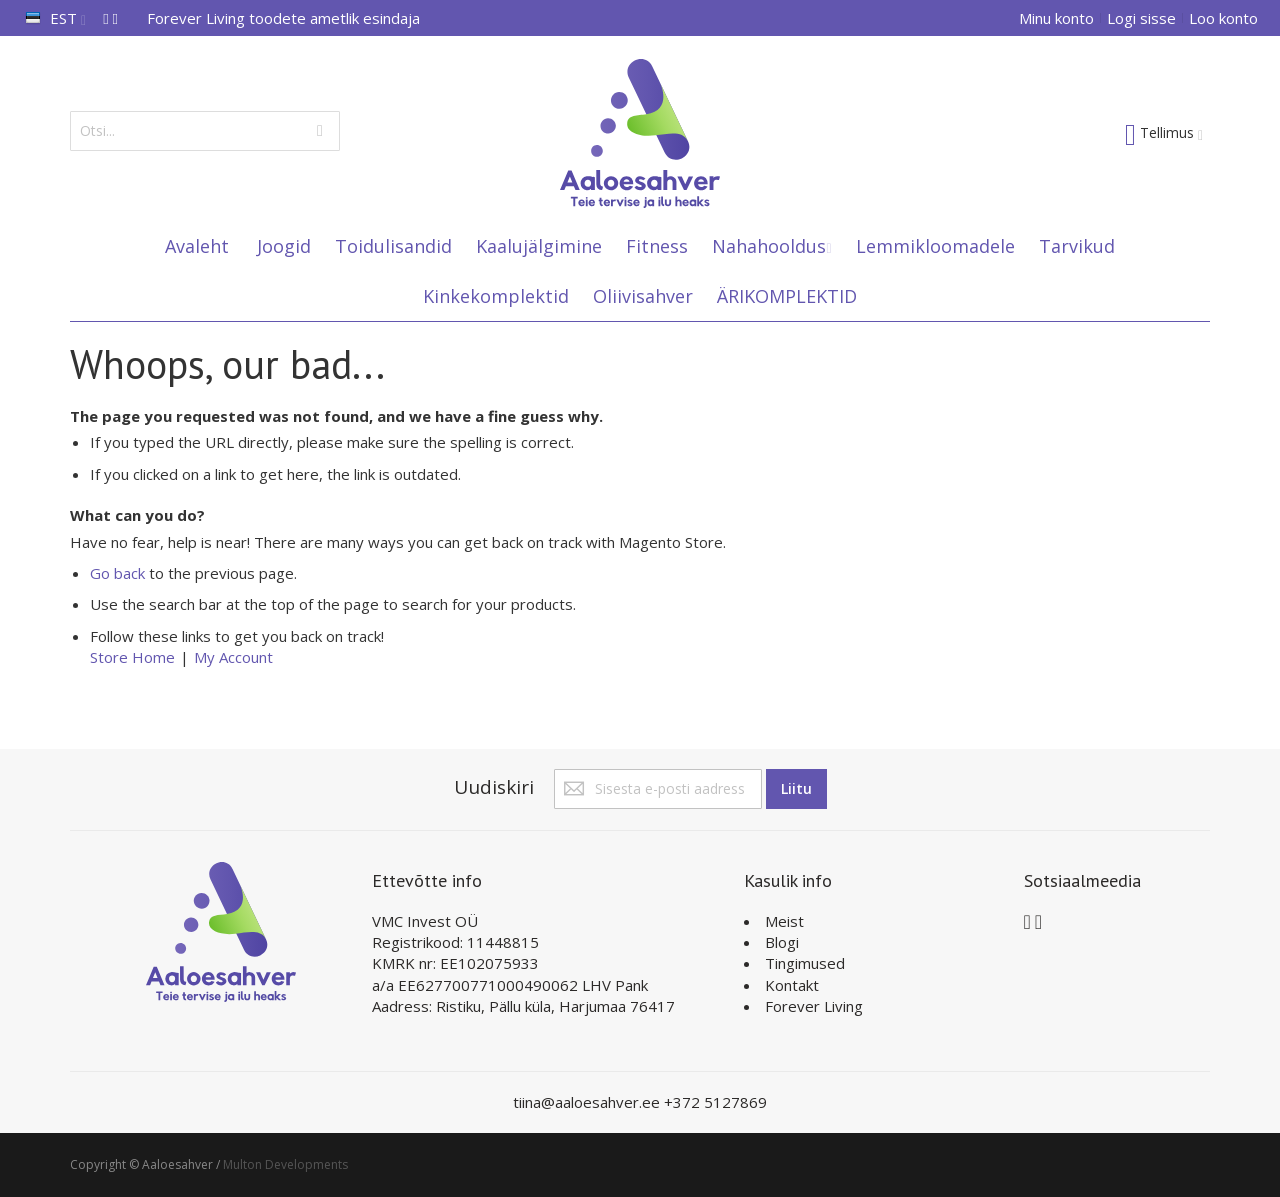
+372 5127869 (715, 1102)
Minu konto (1056, 18)
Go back (117, 573)
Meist (784, 921)
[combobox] (205, 131)
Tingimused (805, 963)
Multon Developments (285, 1164)
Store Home (132, 657)
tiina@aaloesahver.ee (588, 1102)
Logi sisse (1141, 18)
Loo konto (1223, 18)
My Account (233, 657)
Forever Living (814, 1006)
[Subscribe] (796, 789)
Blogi (782, 942)
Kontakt (792, 985)
